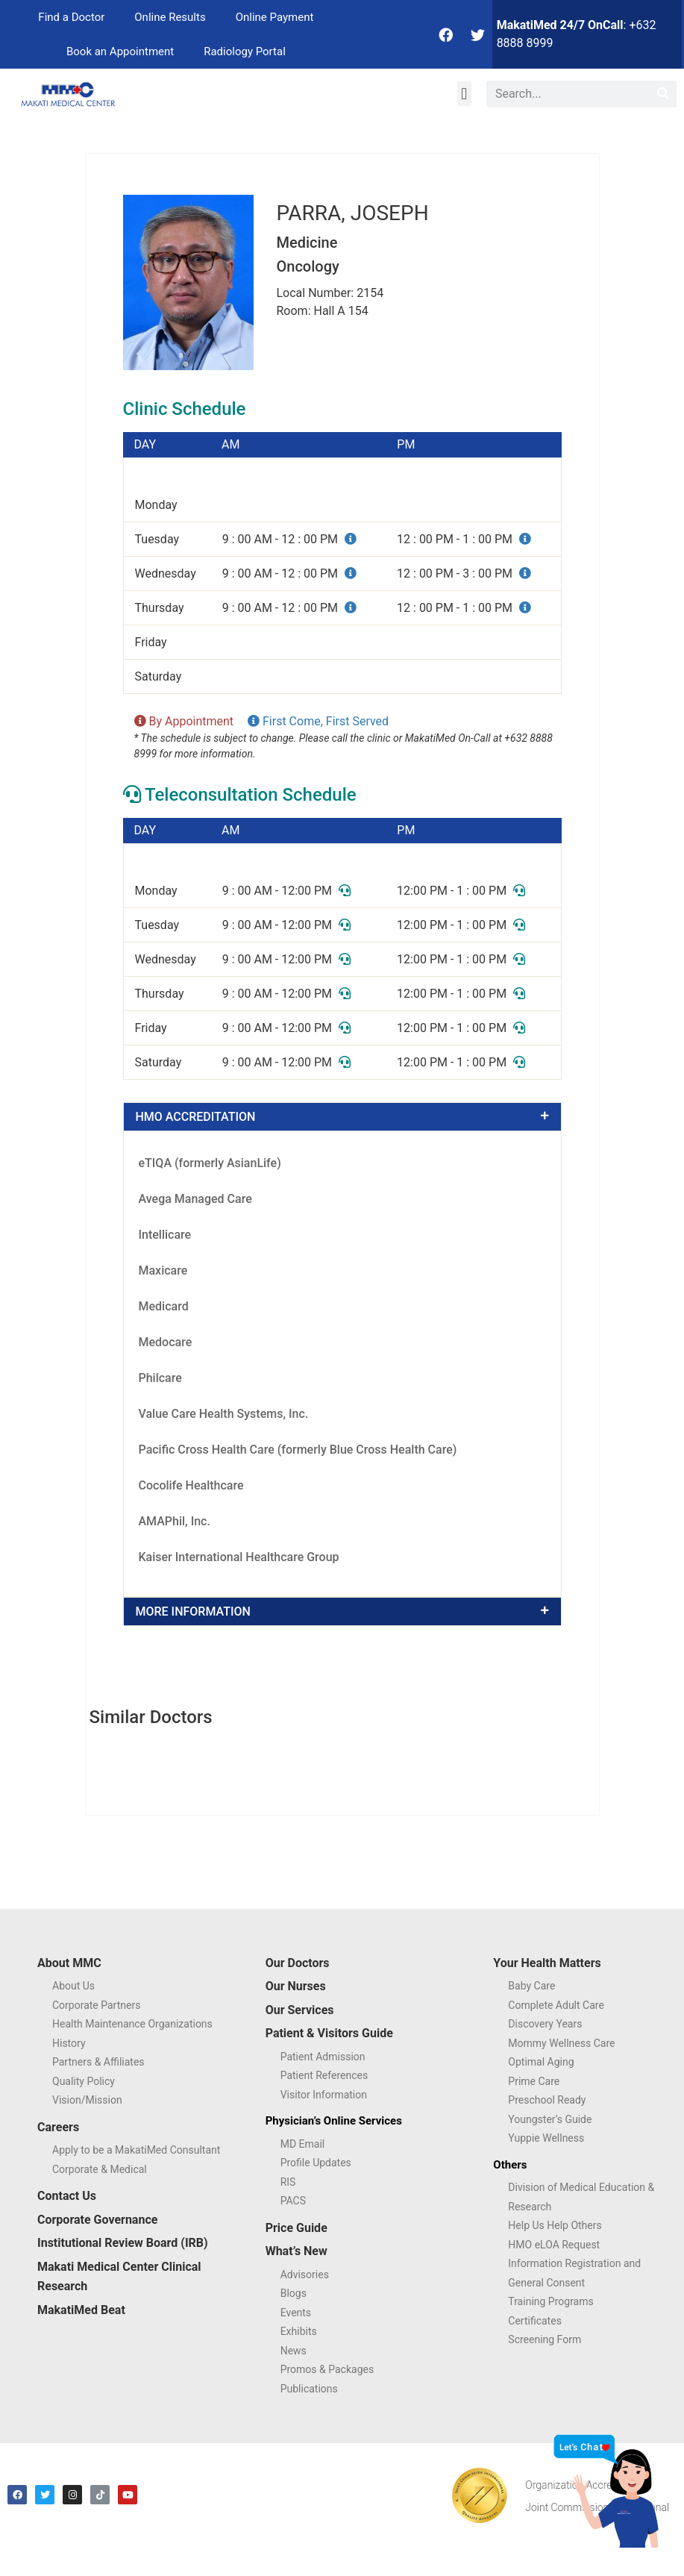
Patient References (324, 2075)
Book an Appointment (120, 51)
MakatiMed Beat (81, 2310)
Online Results (169, 17)
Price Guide (296, 2228)
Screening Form (544, 2339)
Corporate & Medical (99, 2169)
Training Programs (550, 2301)
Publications (309, 2389)
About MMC (69, 1963)
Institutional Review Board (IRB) (122, 2243)
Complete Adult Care (556, 2005)
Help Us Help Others (554, 2225)
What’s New (296, 2251)
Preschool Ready (547, 2100)
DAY (145, 445)
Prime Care (533, 2081)
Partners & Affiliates (98, 2062)
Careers (58, 2127)
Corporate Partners (96, 2005)
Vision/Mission (87, 2100)
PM (406, 445)
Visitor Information (323, 2095)
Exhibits (298, 2331)
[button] (464, 93)
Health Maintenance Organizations (132, 2024)
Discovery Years (545, 2024)
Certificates (535, 2321)
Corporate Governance (97, 2220)
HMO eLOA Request (554, 2245)
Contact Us (66, 2196)
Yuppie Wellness (546, 2138)
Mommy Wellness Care (561, 2043)
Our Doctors (298, 1963)
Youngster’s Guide (550, 2119)
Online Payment (275, 17)
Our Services (300, 2010)
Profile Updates (315, 2163)
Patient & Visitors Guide (329, 2033)
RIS (288, 2182)
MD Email (302, 2144)
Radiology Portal (245, 51)
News (293, 2351)
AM (230, 445)
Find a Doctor (71, 17)
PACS (293, 2201)
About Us (73, 1986)
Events (295, 2313)
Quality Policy (83, 2081)
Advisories (304, 2274)
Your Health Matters (546, 1963)
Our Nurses (296, 1986)
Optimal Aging (541, 2062)
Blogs (293, 2293)
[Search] (663, 94)
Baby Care (531, 1986)
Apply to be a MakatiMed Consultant (136, 2150)
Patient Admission (322, 2057)
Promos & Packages (327, 2369)
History (69, 2043)
